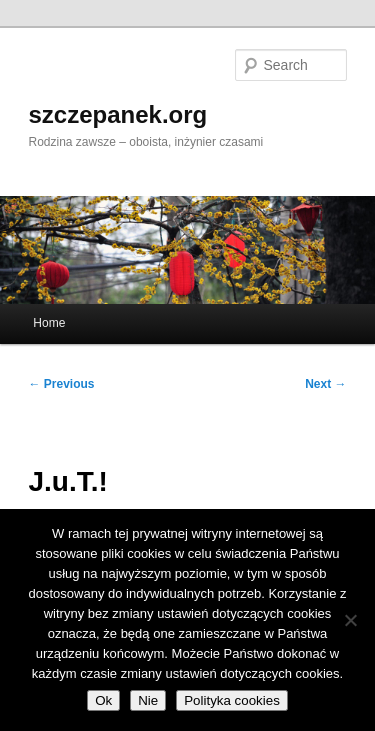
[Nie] (350, 620)
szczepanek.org (118, 114)
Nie (148, 700)
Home (49, 323)
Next (325, 384)
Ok (103, 700)
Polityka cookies (232, 700)
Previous (62, 384)
